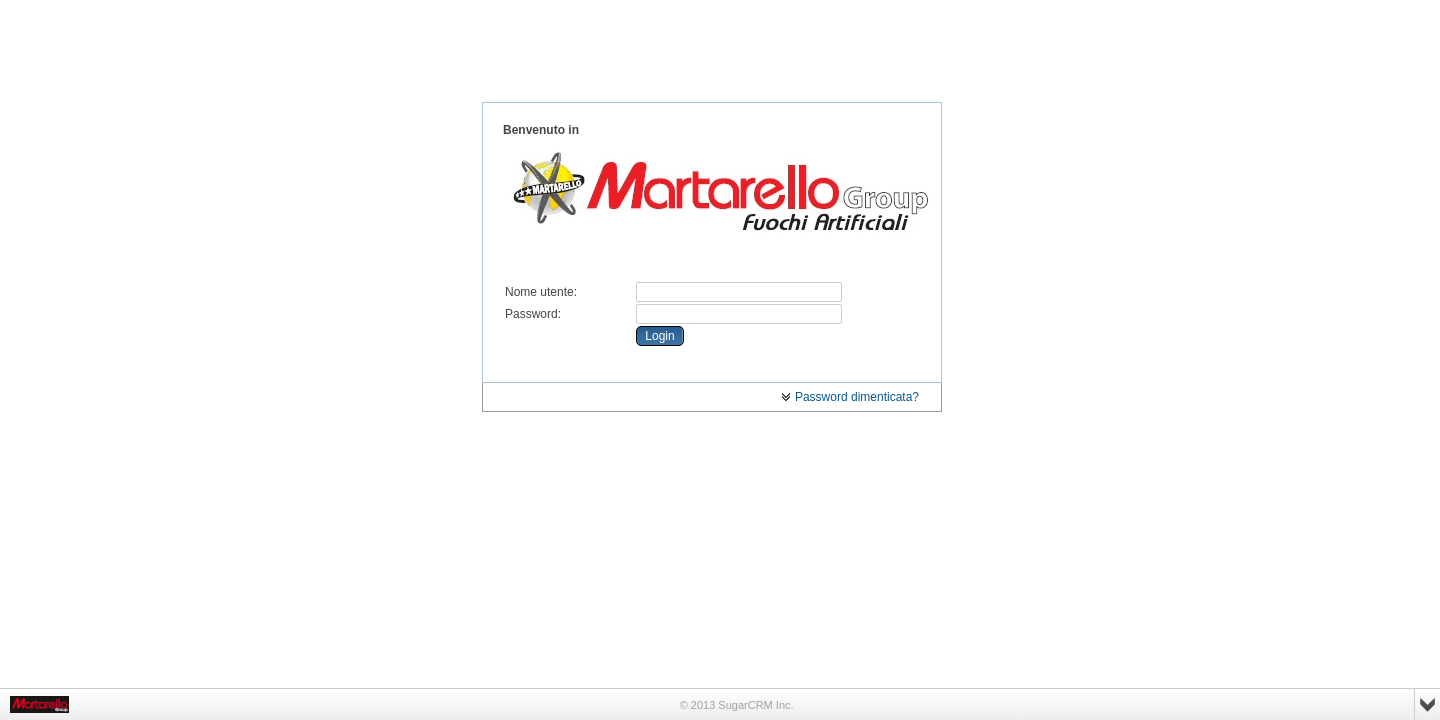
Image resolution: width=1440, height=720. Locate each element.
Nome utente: (541, 292)
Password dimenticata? (850, 397)
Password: (533, 314)
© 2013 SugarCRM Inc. (737, 705)
